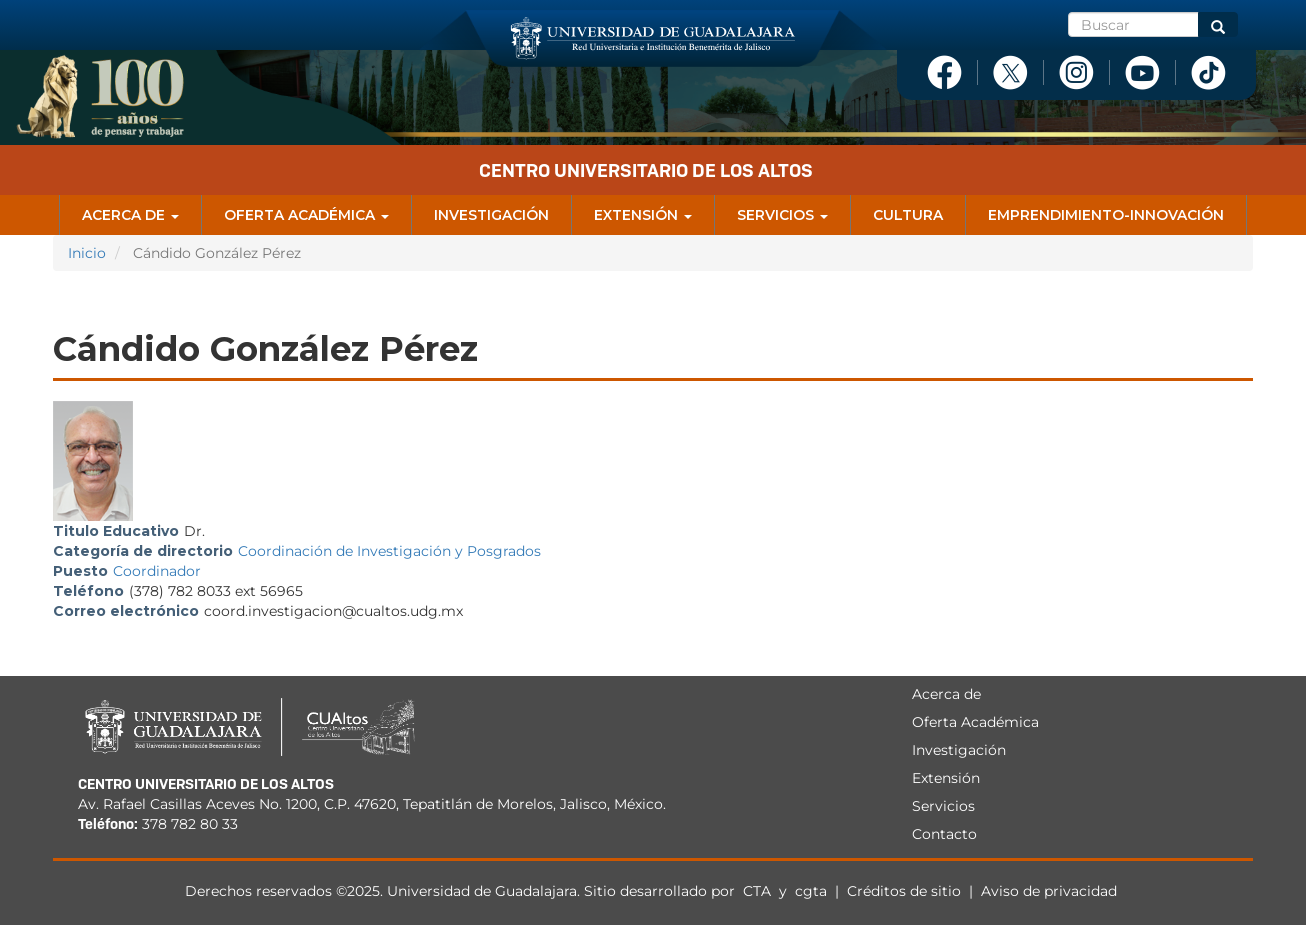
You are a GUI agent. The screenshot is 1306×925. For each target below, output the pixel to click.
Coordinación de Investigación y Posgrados (389, 551)
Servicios (782, 215)
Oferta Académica (306, 215)
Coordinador (157, 571)
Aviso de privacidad (1049, 891)
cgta (811, 891)
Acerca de (130, 215)
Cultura (908, 215)
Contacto (944, 834)
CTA (759, 891)
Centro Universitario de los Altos (646, 170)
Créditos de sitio (904, 891)
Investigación (491, 215)
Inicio (87, 253)
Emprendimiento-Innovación (1106, 215)
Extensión (643, 215)
